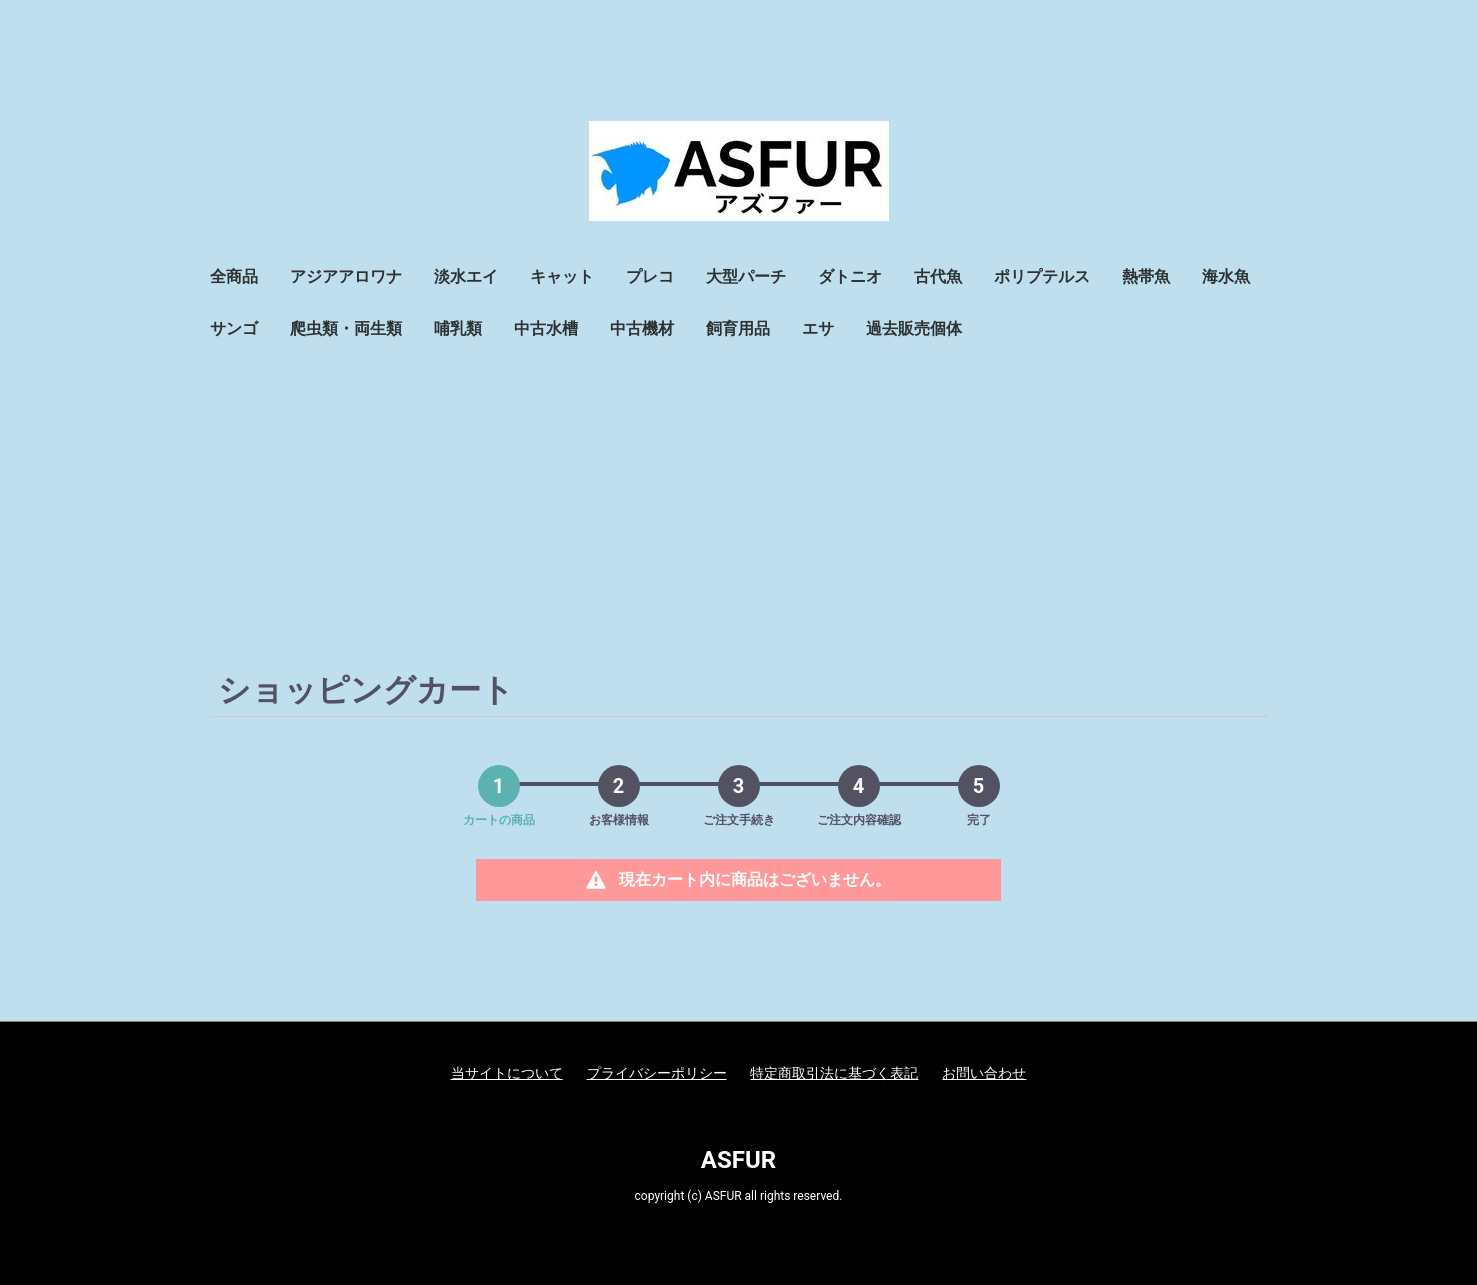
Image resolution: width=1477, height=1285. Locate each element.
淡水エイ (466, 276)
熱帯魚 (1146, 276)
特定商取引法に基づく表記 (834, 1073)
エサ (818, 328)
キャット (562, 276)
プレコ (650, 276)
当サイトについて (507, 1073)
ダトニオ (850, 276)
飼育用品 (738, 328)
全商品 (234, 276)
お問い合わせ (984, 1073)
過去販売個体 (914, 328)
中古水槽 (546, 328)
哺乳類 (458, 328)
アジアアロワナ (346, 276)
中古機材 (642, 328)
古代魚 (938, 276)
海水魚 (1226, 276)
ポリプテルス (1042, 276)
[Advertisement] (739, 505)
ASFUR (738, 1160)
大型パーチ (746, 276)
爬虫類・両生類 (346, 328)
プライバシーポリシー (657, 1073)
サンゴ (234, 328)
